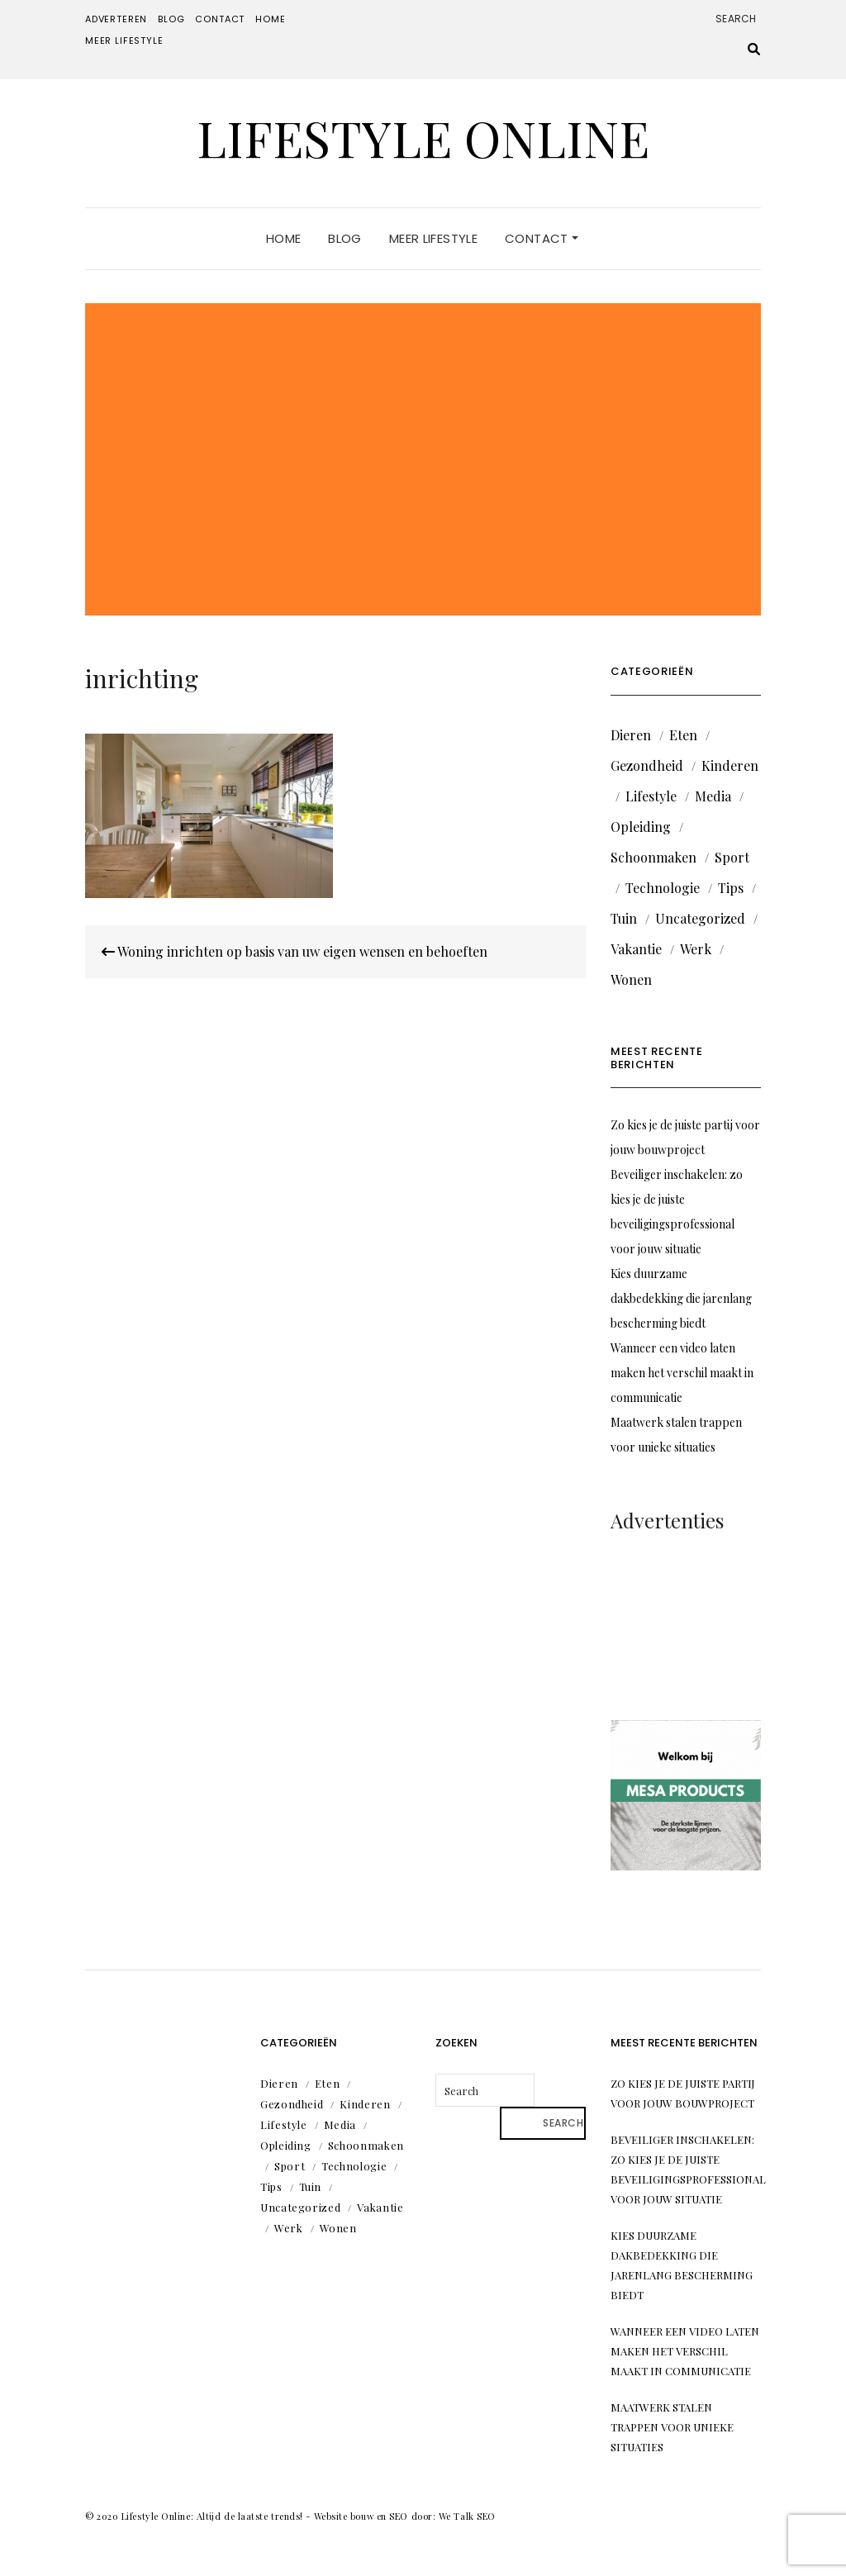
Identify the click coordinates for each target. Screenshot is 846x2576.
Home (270, 19)
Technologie (662, 887)
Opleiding (641, 826)
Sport (732, 857)
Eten (683, 735)
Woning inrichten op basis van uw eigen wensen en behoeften (294, 951)
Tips (731, 887)
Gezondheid (647, 765)
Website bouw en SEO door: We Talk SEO (405, 2516)
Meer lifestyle (124, 40)
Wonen (631, 979)
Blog (171, 19)
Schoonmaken (653, 857)
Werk (695, 949)
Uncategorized (700, 918)
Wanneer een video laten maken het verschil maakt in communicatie (682, 1372)
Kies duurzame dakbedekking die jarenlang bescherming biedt (681, 1298)
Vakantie (636, 949)
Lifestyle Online (423, 137)
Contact (220, 19)
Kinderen (729, 765)
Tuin (624, 918)
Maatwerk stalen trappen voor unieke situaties (672, 2427)
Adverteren (116, 19)
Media (713, 796)
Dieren (631, 735)
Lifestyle (651, 796)
